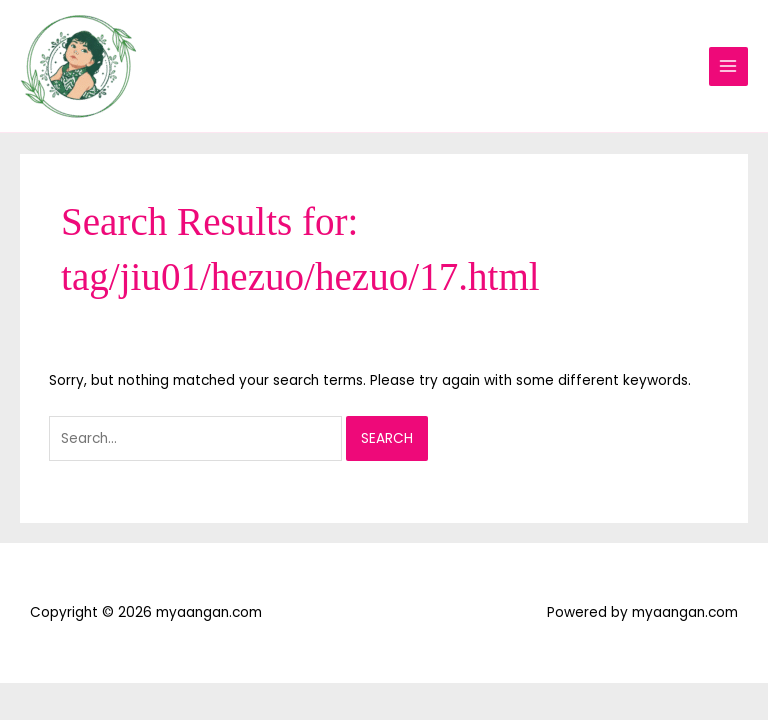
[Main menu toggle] (728, 66)
